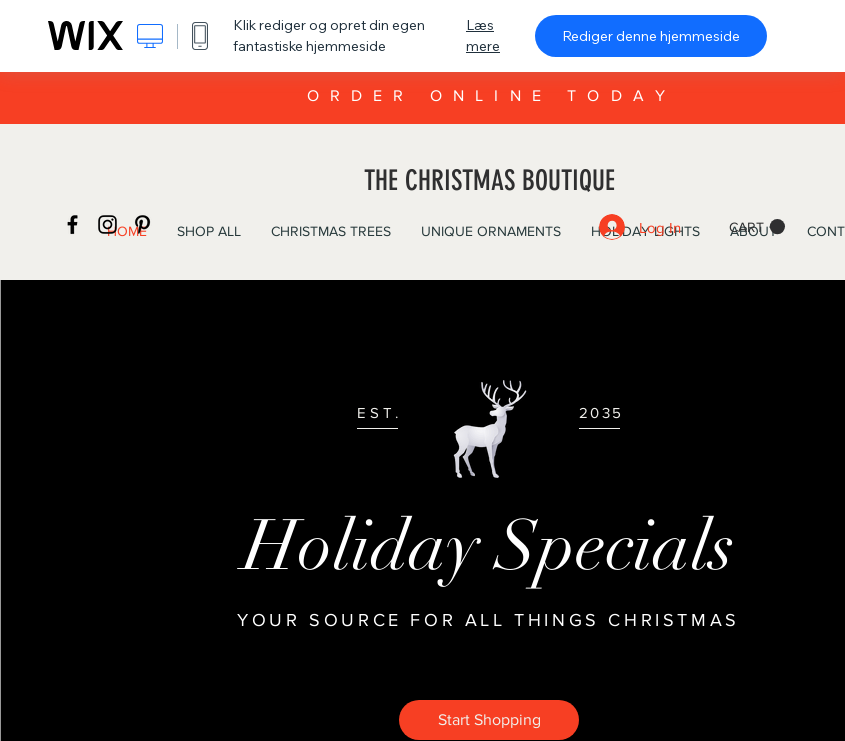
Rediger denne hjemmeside (651, 36)
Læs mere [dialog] (483, 35)
